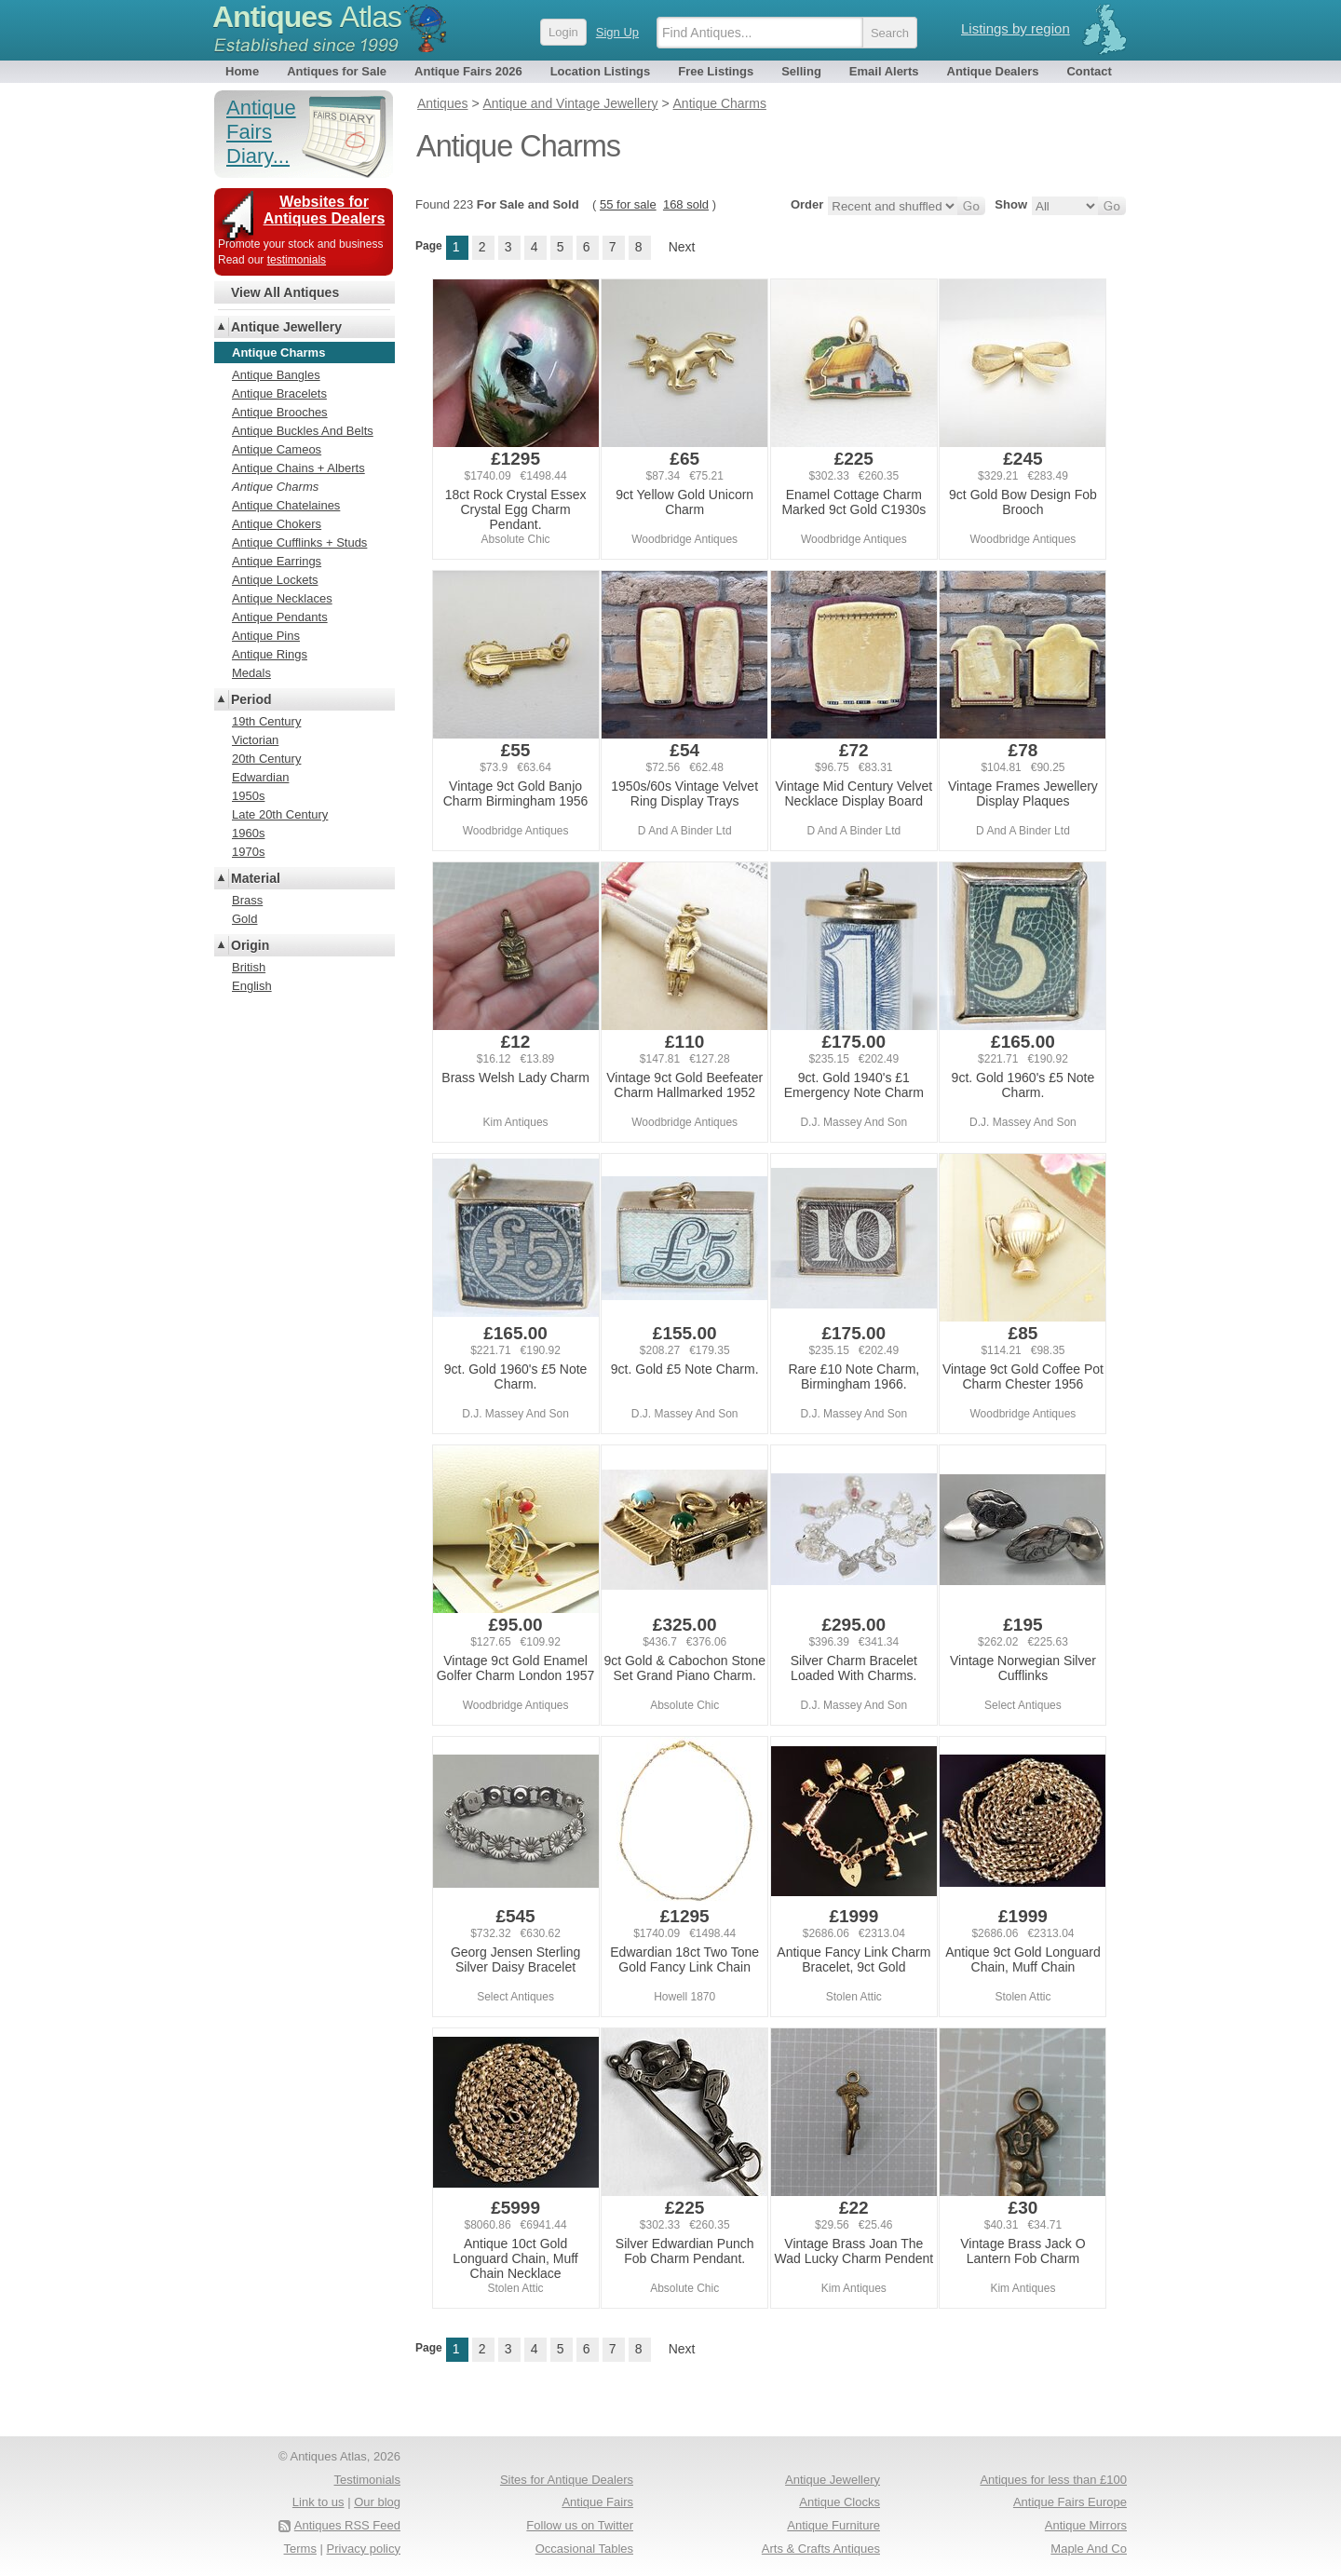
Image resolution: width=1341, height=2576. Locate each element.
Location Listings (600, 71)
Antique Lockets (275, 580)
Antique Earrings (276, 561)
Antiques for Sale (336, 71)
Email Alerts (884, 71)
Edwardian (260, 777)
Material (255, 878)
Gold (244, 919)
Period (251, 699)
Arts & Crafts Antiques (821, 2549)
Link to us (318, 2502)
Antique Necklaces (282, 598)
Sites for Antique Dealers (566, 2480)
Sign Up (617, 32)
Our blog (377, 2502)
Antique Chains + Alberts (298, 468)
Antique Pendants (280, 617)
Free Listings (715, 71)
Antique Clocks (839, 2502)
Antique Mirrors (1086, 2525)
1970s (248, 852)
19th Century (266, 721)
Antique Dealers (993, 71)
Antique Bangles (276, 375)
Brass (247, 900)
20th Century (266, 759)
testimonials (296, 259)
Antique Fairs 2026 (468, 71)
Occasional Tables (584, 2549)
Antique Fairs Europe (1070, 2502)
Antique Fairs (597, 2502)
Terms (300, 2549)
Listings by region (1015, 28)
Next (682, 246)
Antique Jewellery (286, 326)
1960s (248, 833)
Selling (801, 71)
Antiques (306, 17)
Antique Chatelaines (286, 505)
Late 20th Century (280, 814)
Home (242, 71)
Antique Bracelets (279, 393)
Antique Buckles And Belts (302, 431)
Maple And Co (1088, 2549)
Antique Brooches (280, 412)
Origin (250, 945)
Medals (251, 673)
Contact (1088, 71)
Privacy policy (363, 2549)
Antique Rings (269, 654)
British (248, 967)
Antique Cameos (276, 449)
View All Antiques (285, 292)
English (252, 986)
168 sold (686, 204)
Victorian (255, 740)
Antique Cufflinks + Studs (299, 542)
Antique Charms (275, 487)
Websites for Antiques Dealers (325, 210)
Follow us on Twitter (579, 2525)
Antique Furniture (833, 2525)
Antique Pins (266, 636)
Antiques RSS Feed (347, 2525)
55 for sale (628, 204)
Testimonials (366, 2480)
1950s (248, 796)
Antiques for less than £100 (1053, 2480)
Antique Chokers (276, 524)
